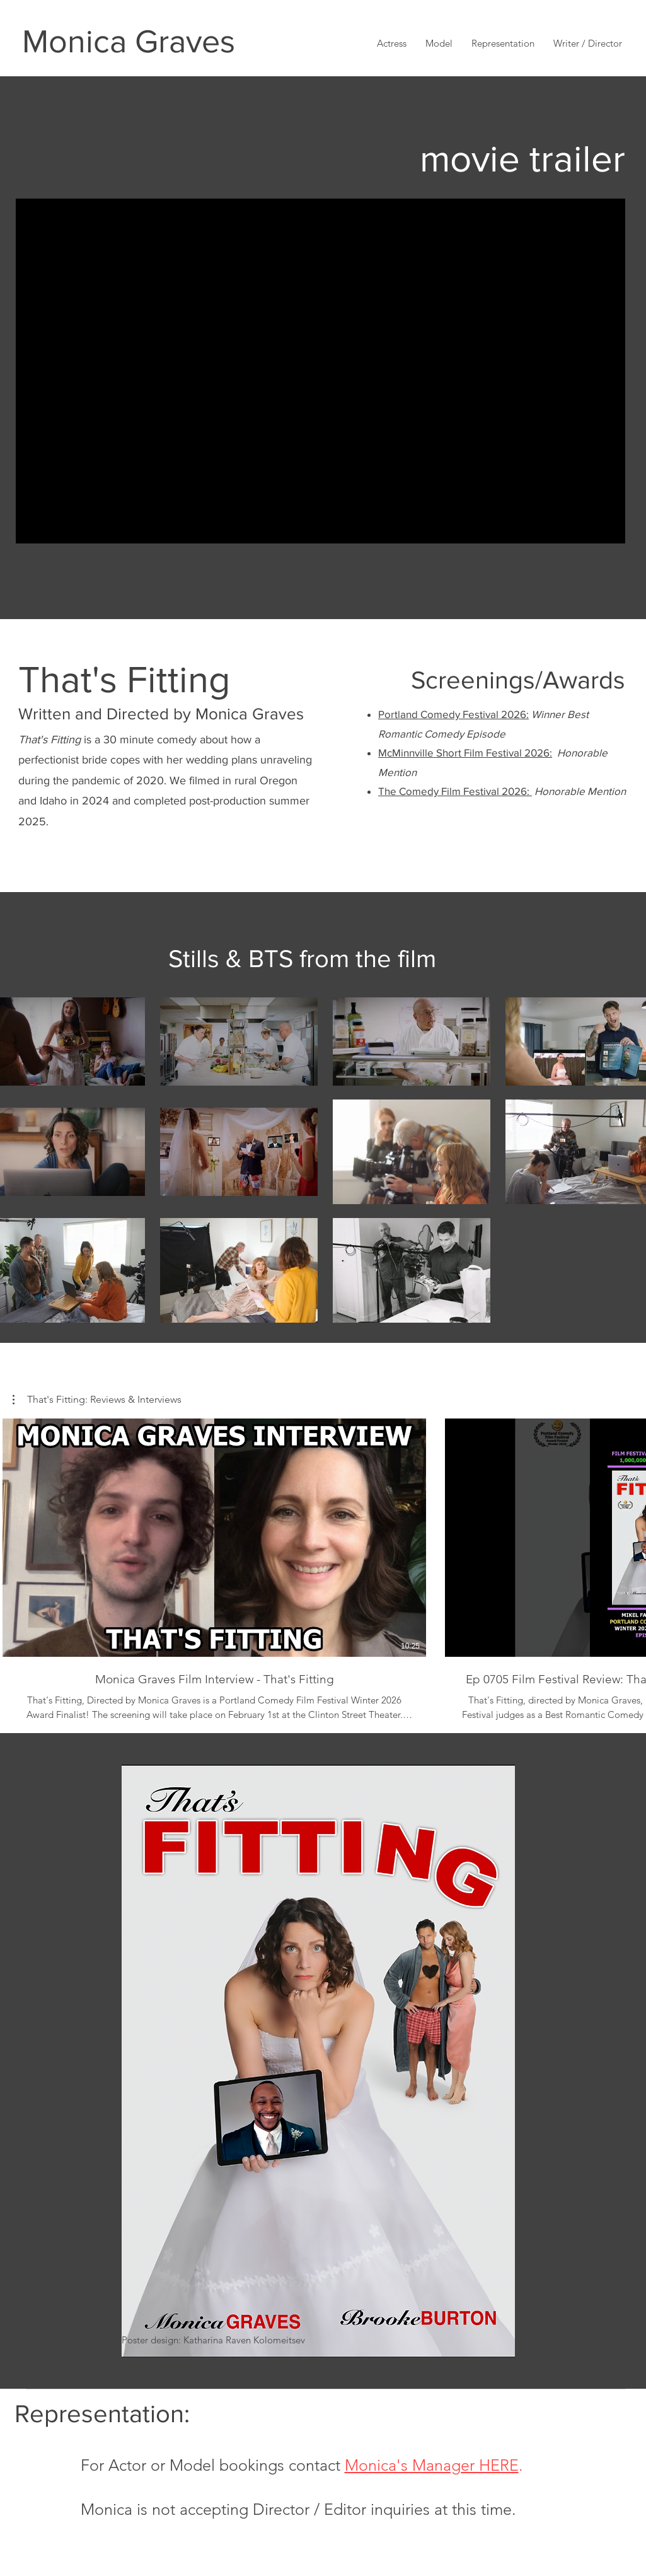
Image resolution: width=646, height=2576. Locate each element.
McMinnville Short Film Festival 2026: (465, 752)
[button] (588, 43)
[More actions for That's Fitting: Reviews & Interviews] (97, 1399)
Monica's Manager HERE (432, 2465)
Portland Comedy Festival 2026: (453, 714)
